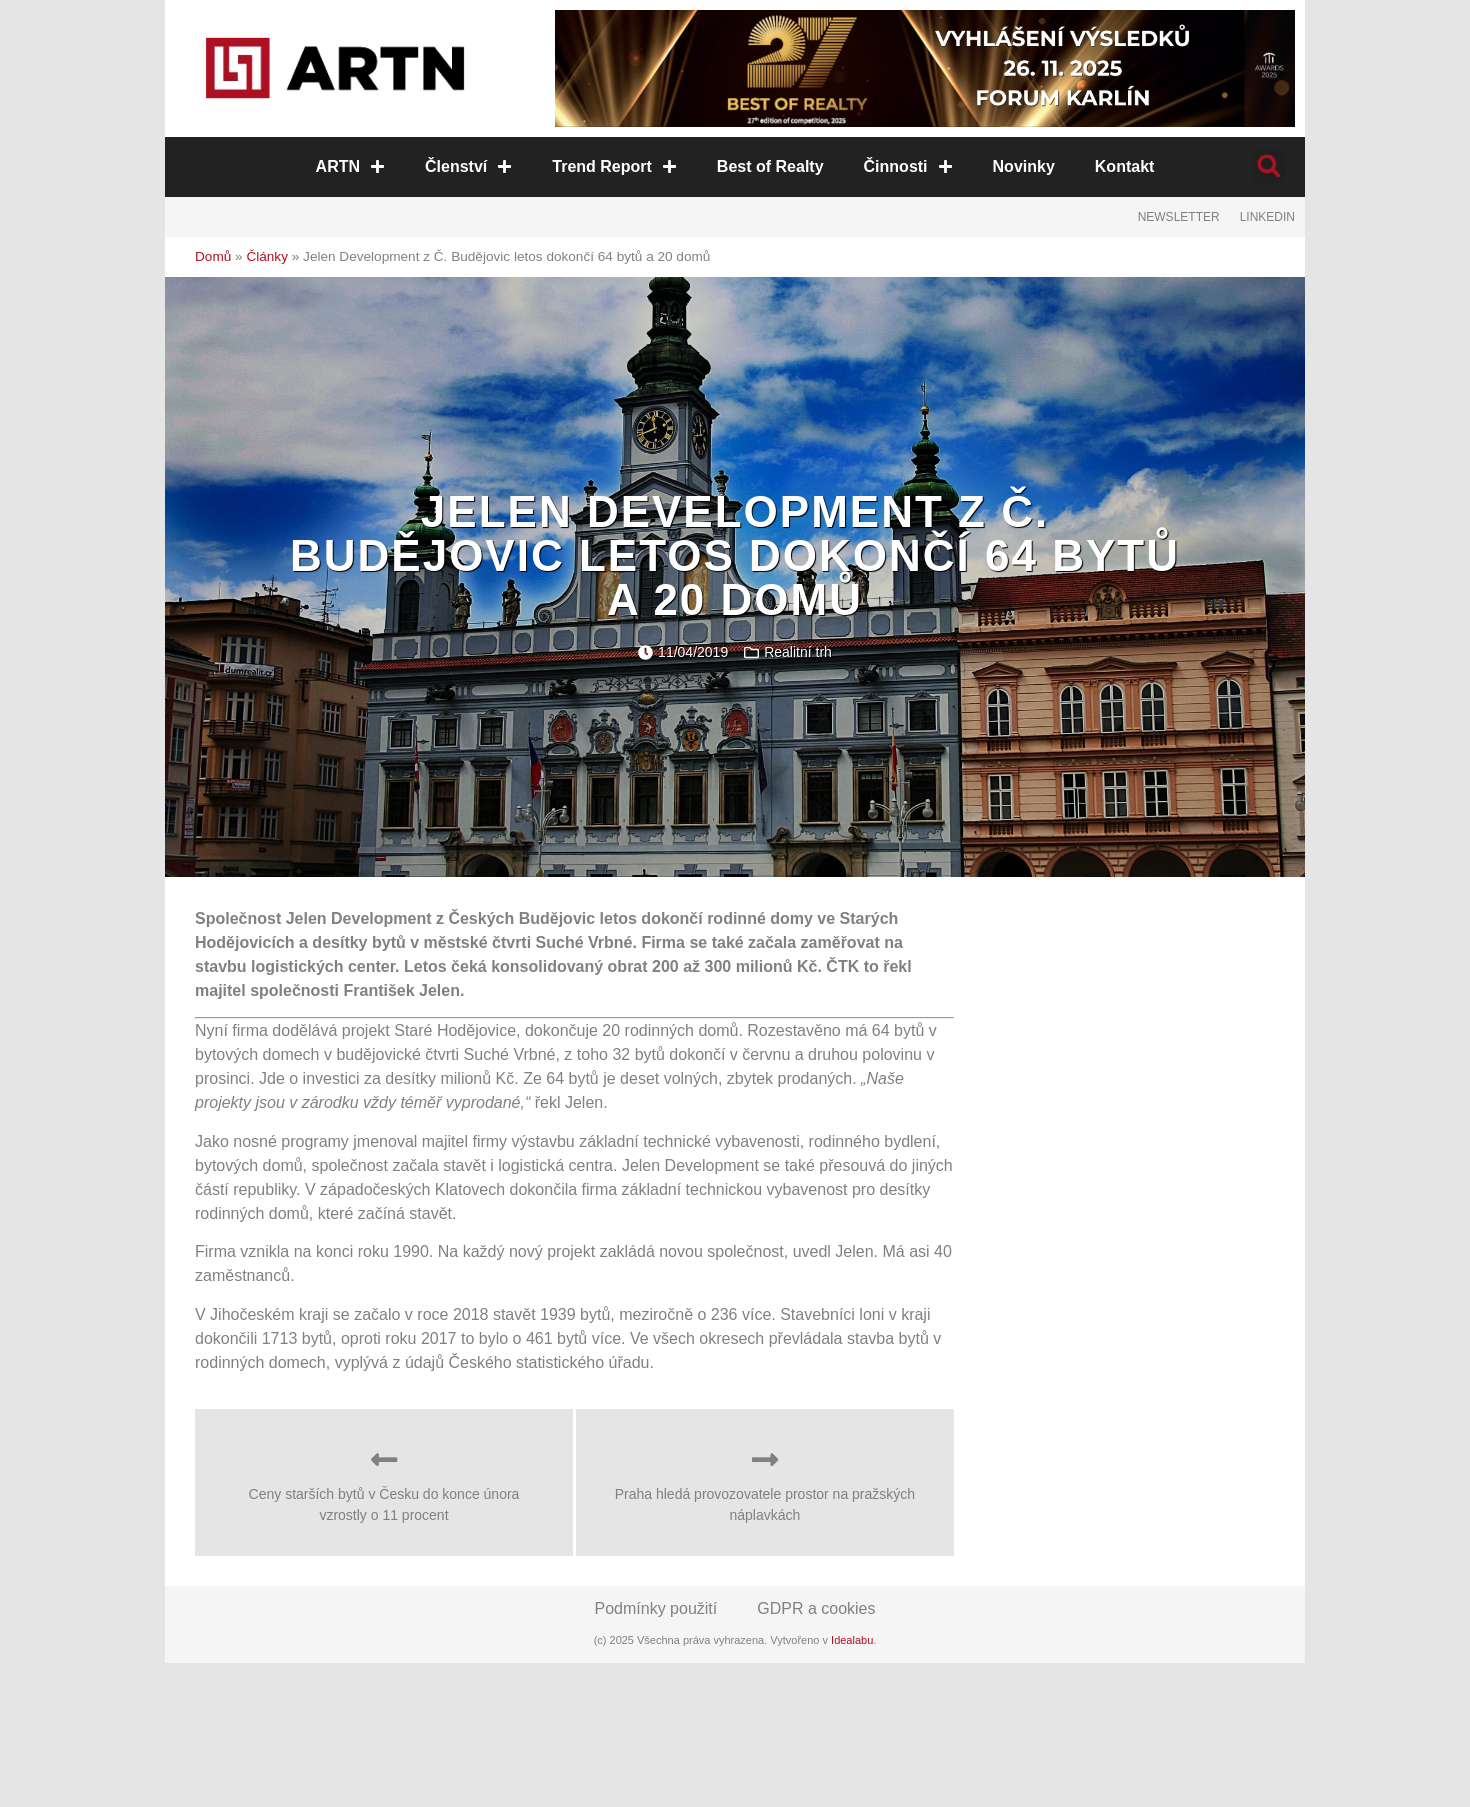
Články (267, 256)
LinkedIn (1267, 217)
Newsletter (1179, 217)
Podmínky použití (656, 1608)
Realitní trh (798, 652)
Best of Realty (770, 166)
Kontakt (1124, 166)
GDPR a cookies (816, 1608)
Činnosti (907, 166)
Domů (213, 256)
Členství (469, 166)
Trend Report (615, 166)
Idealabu (852, 1640)
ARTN (350, 166)
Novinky (1023, 166)
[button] (1268, 166)
